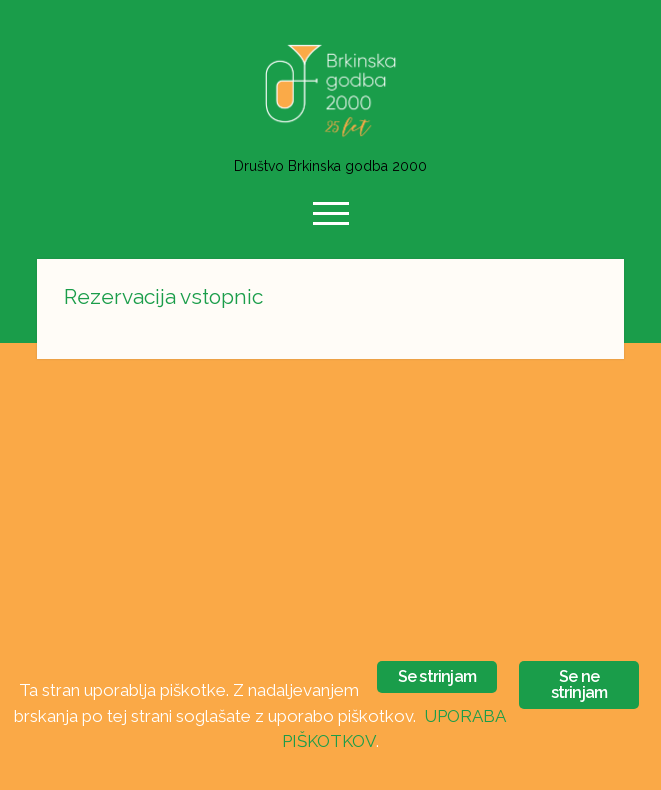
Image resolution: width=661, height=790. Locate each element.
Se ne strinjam (579, 684)
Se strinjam (437, 676)
